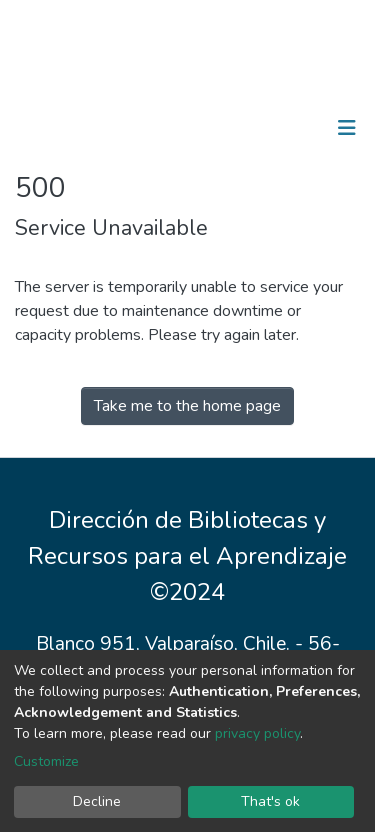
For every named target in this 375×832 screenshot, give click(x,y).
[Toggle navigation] (347, 128)
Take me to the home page (187, 406)
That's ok (270, 801)
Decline (97, 801)
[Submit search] (243, 128)
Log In (284, 128)
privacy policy (257, 733)
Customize (46, 761)
